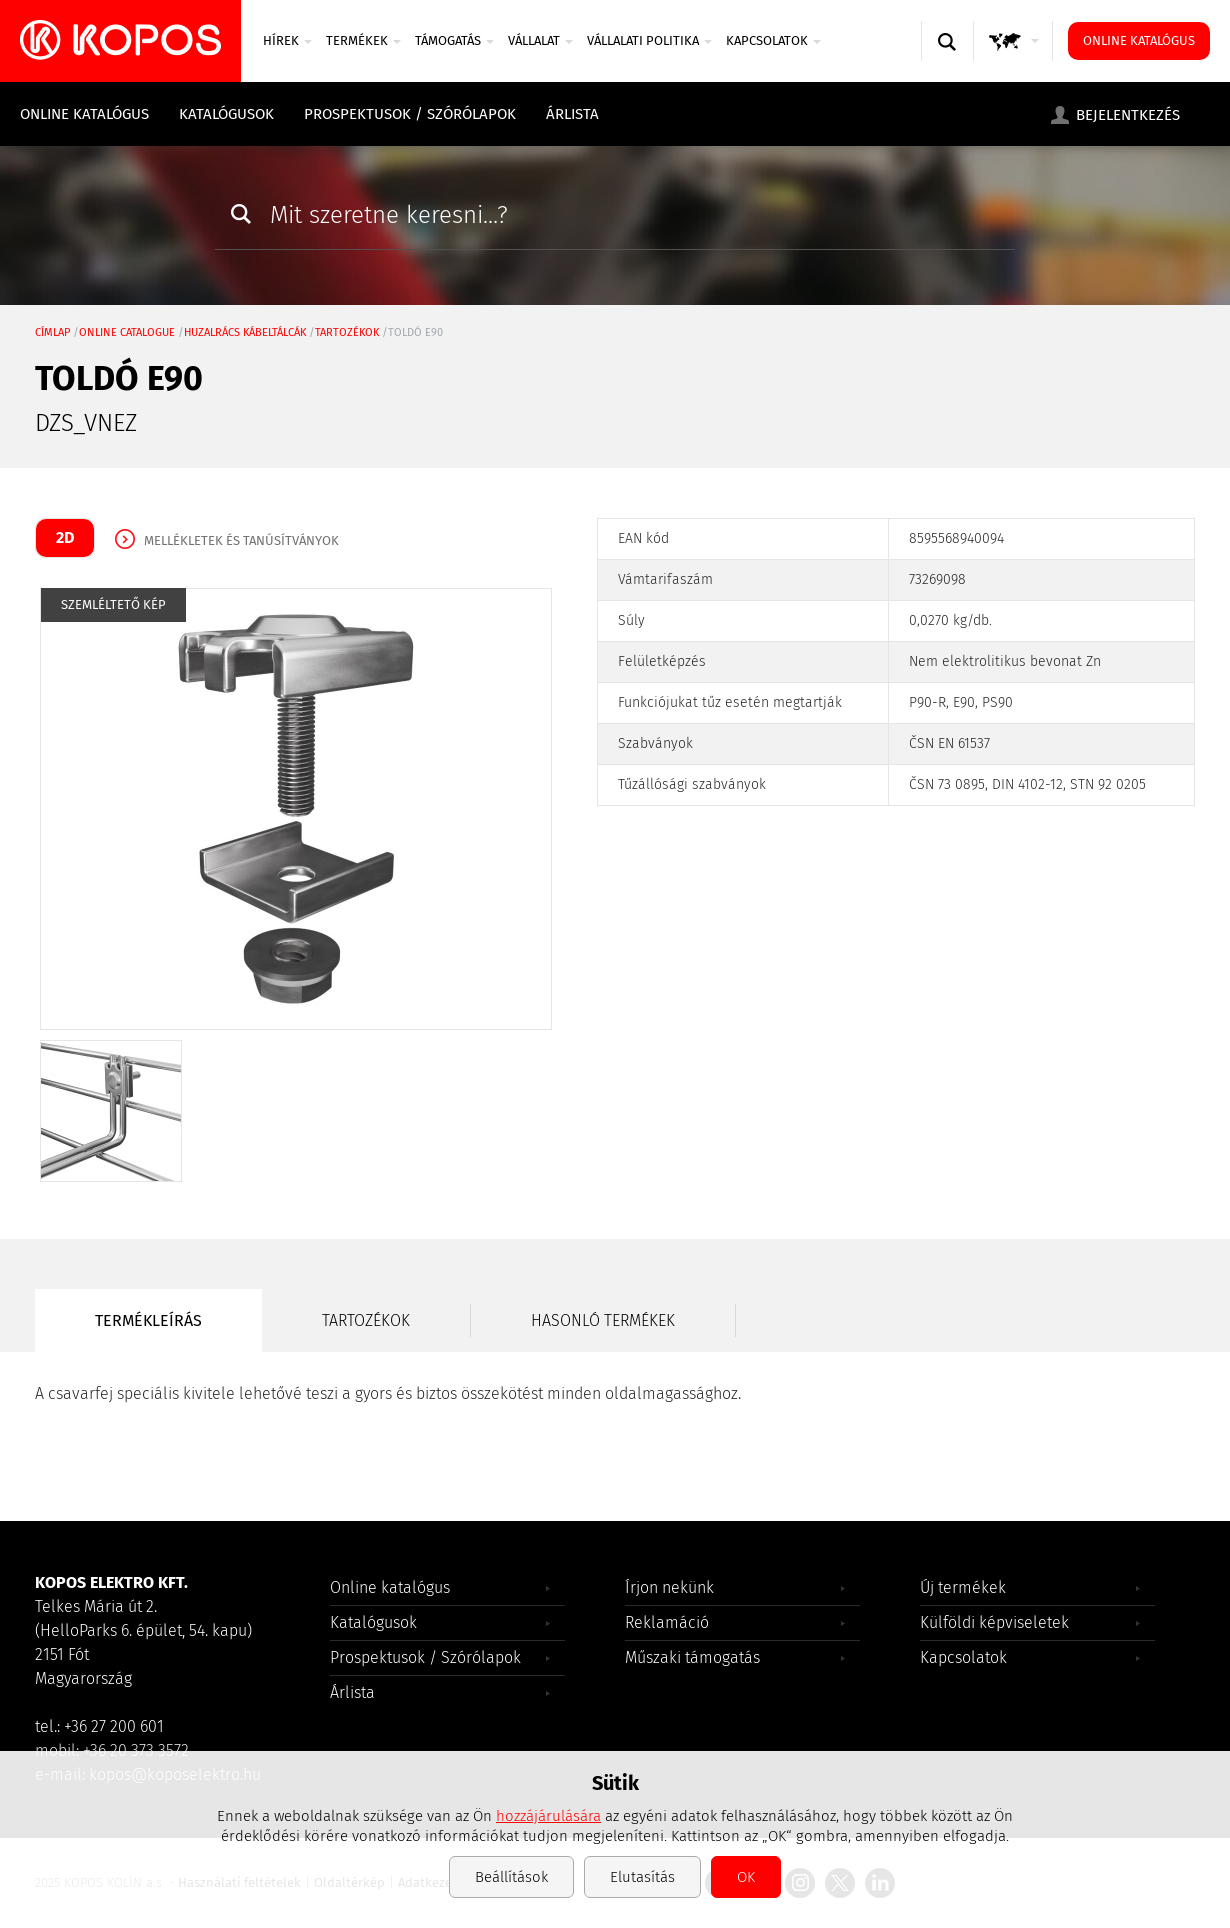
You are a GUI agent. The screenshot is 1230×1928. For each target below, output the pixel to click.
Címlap (52, 332)
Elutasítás (642, 1877)
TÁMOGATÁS (454, 40)
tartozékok (347, 332)
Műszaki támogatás (692, 1657)
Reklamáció (667, 1622)
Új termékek (963, 1587)
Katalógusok (226, 114)
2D (65, 537)
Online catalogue (127, 332)
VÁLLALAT (540, 40)
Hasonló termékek (603, 1320)
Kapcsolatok (773, 40)
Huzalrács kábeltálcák (245, 332)
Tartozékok (366, 1320)
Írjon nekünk (669, 1587)
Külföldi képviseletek (994, 1622)
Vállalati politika (649, 40)
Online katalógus (1139, 40)
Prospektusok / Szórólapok (410, 114)
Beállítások (511, 1877)
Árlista (572, 114)
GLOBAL (1017, 60)
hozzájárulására (548, 1816)
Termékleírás (148, 1320)
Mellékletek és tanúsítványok (241, 540)
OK (746, 1877)
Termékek (363, 40)
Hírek (287, 40)
